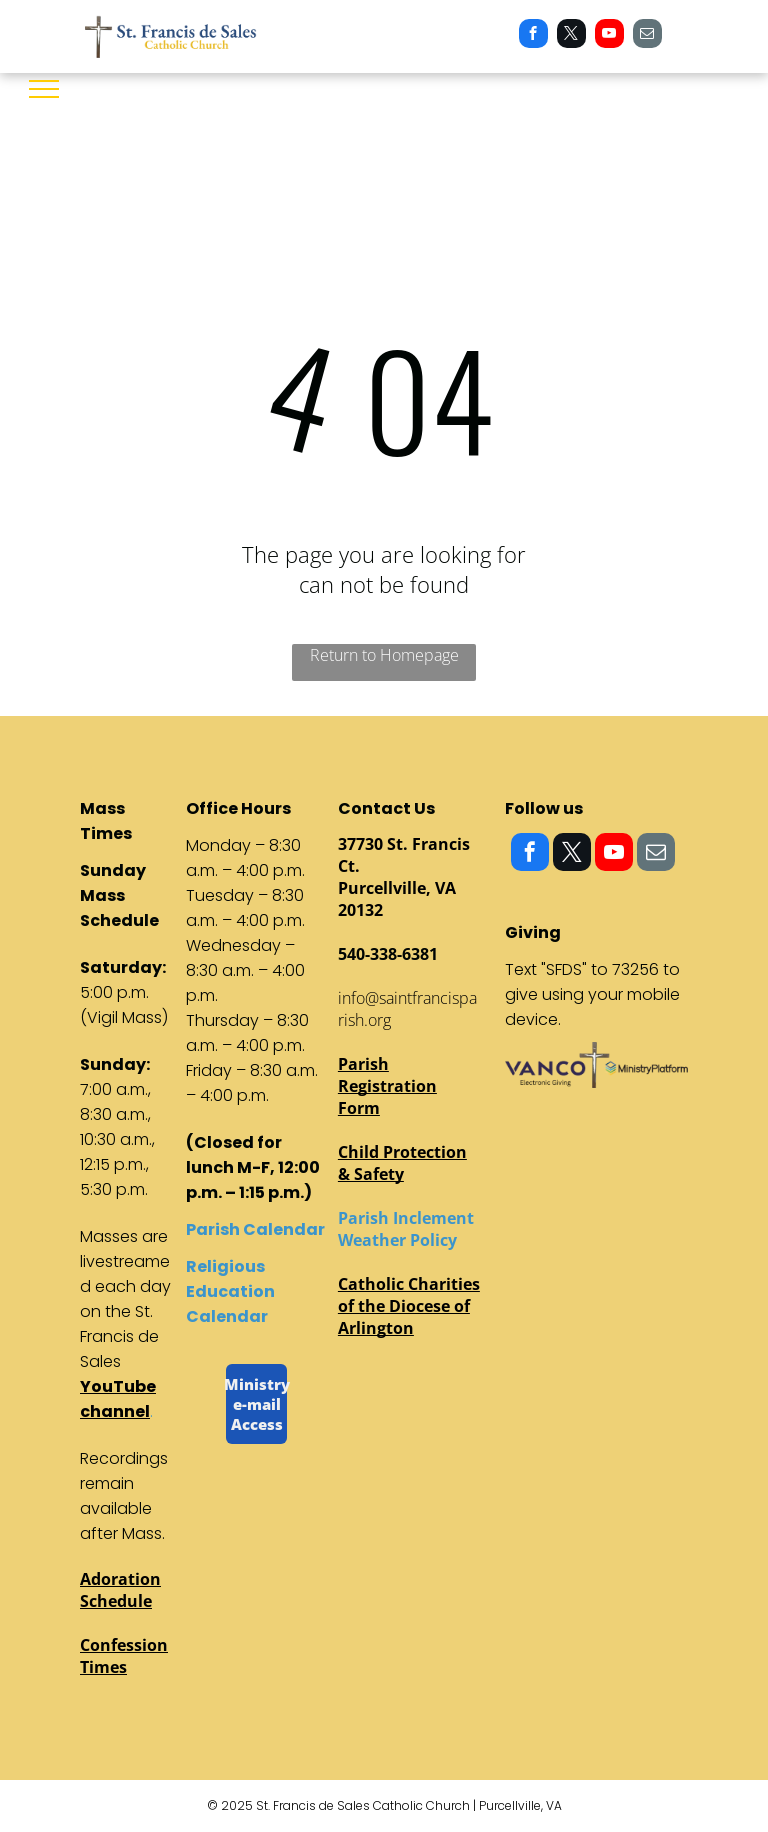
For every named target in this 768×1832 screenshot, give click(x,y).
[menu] (44, 89)
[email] (647, 36)
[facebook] (533, 36)
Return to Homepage (384, 655)
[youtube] (609, 36)
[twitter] (571, 36)
